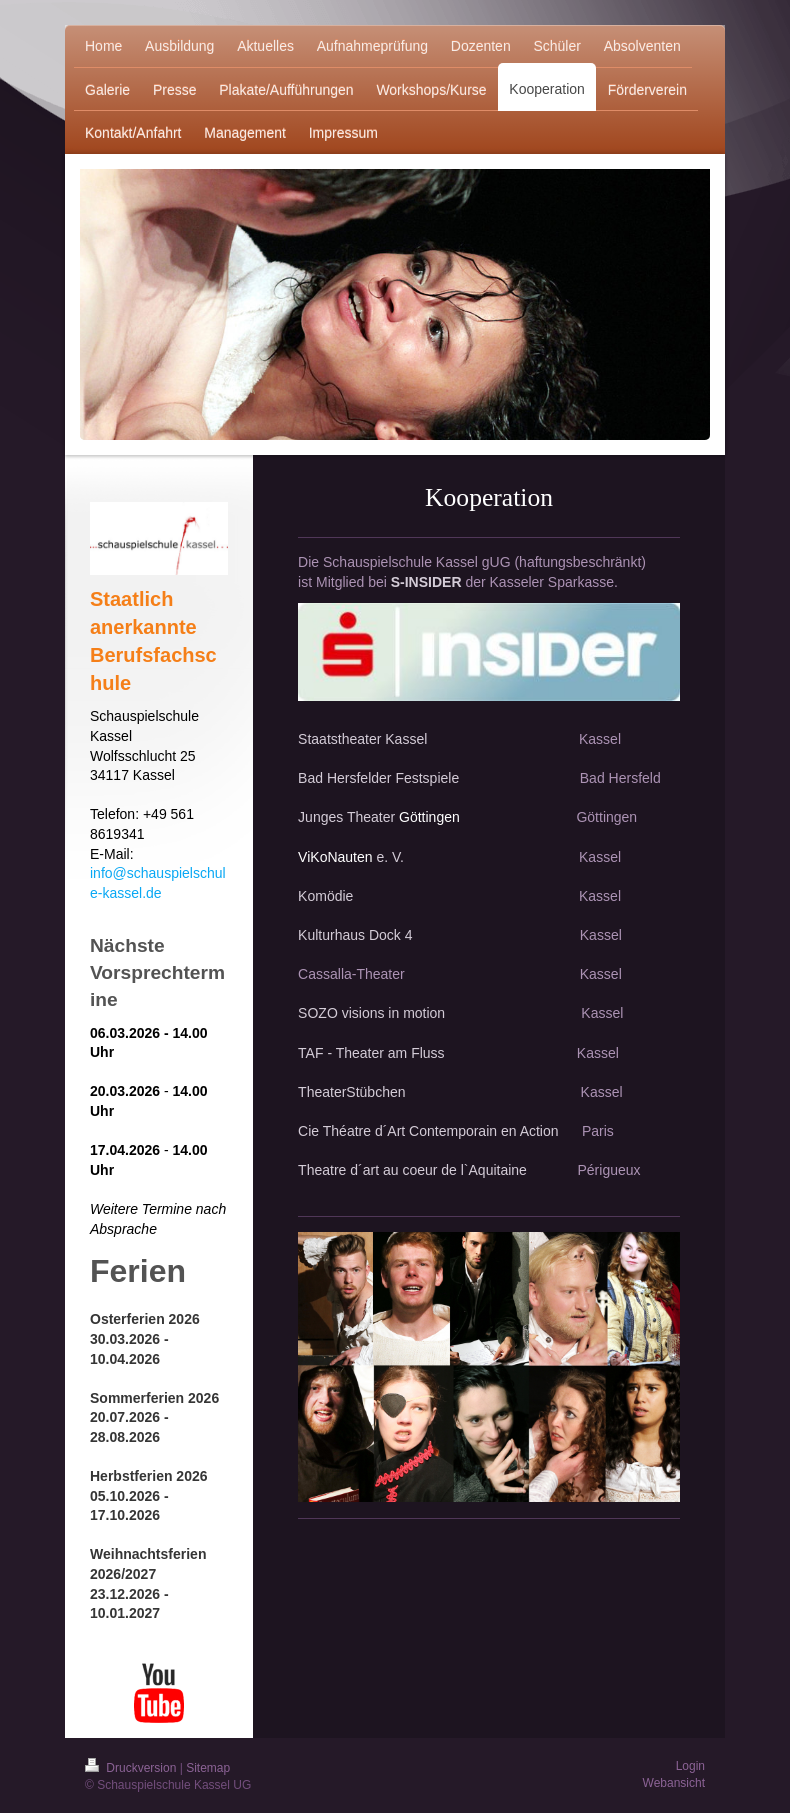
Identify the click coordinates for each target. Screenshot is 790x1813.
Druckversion (132, 1768)
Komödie (436, 896)
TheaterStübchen (351, 1092)
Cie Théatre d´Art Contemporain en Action (430, 1131)
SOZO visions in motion (371, 1013)
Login (690, 1766)
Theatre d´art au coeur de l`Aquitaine (412, 1170)
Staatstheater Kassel (364, 739)
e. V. (390, 857)
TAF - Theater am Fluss (371, 1053)
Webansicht (674, 1783)
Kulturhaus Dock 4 (359, 935)
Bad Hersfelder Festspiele (378, 778)
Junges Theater (346, 817)
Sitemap (208, 1768)
